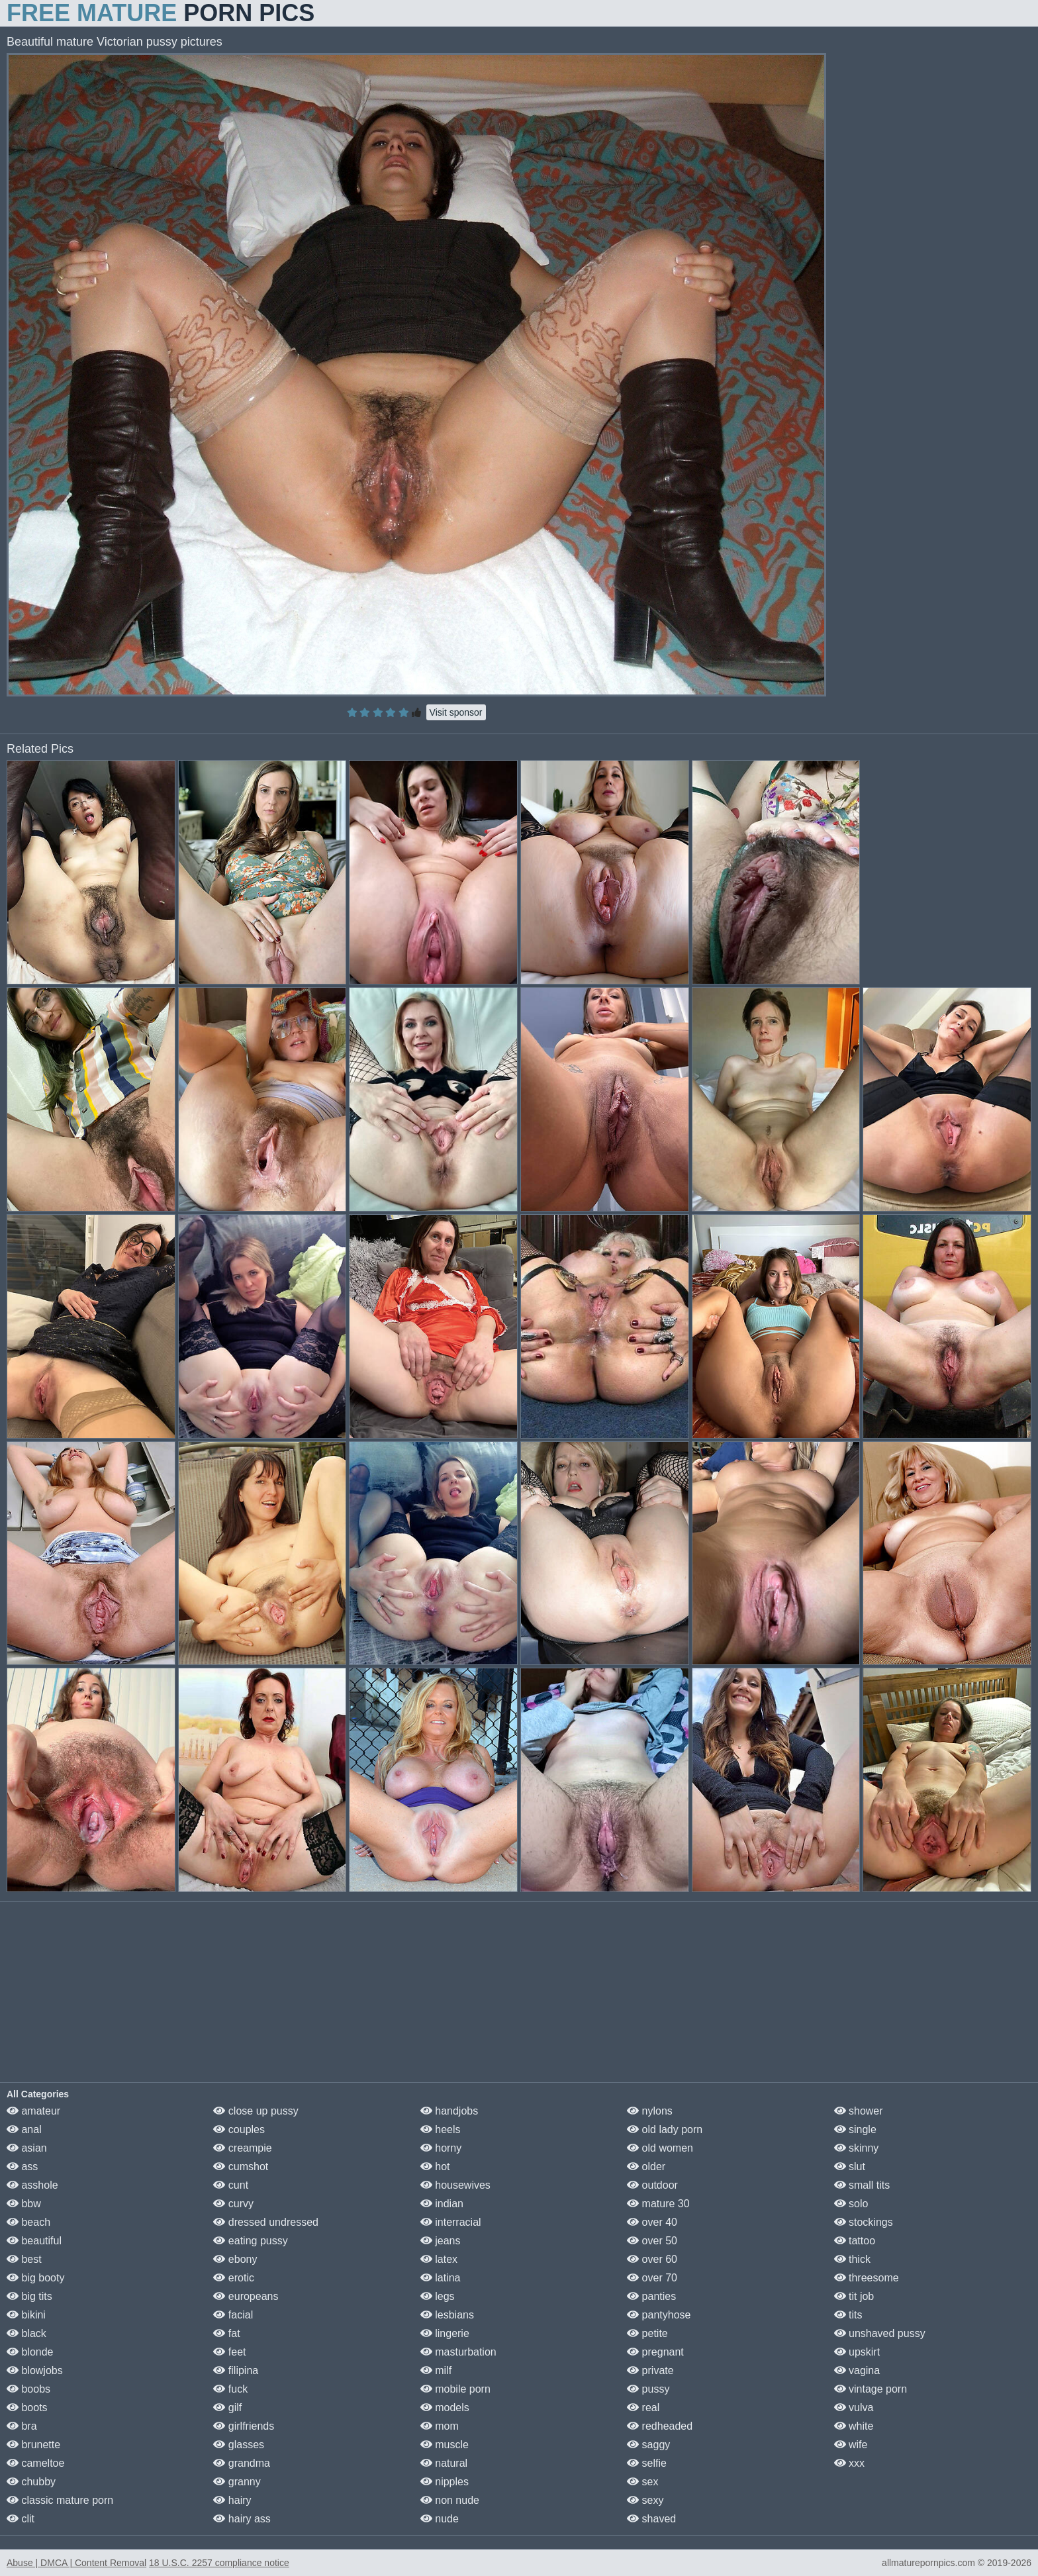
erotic (233, 2277)
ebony (235, 2259)
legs (437, 2296)
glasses (238, 2444)
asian (27, 2148)
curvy (233, 2203)
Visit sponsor (456, 712)
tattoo (854, 2240)
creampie (242, 2148)
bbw (24, 2203)
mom (439, 2426)
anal (24, 2129)
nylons (650, 2111)
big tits (29, 2296)
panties (651, 2296)
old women (660, 2148)
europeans (245, 2296)
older (646, 2166)
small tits (862, 2185)
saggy (648, 2444)
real (643, 2407)
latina (440, 2277)
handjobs (449, 2111)
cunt (230, 2185)
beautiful (34, 2240)
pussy (648, 2389)
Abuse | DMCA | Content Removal (76, 2562)
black (26, 2333)
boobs (28, 2389)
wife (851, 2444)
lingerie (444, 2333)
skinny (856, 2148)
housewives (455, 2185)
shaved (651, 2518)
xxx (849, 2463)
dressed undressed (265, 2222)
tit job (854, 2296)
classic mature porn (60, 2500)
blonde (30, 2352)
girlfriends (243, 2426)
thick (852, 2259)
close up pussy (255, 2111)
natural (443, 2463)
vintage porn (871, 2389)
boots (27, 2407)
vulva (854, 2407)
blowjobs (35, 2370)
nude (439, 2518)
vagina (857, 2370)
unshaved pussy (879, 2333)
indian (441, 2203)
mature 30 (658, 2203)
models (444, 2407)
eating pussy (250, 2240)
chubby (31, 2481)
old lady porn (664, 2129)
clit (20, 2518)
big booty (35, 2277)
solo (851, 2203)
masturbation (458, 2352)
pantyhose (658, 2314)
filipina (235, 2370)
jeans (440, 2240)
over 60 (652, 2259)
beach (28, 2222)
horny (440, 2148)
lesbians (447, 2314)
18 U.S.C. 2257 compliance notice (219, 2562)
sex (642, 2481)
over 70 (652, 2277)
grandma (241, 2463)
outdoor (652, 2185)
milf (435, 2370)
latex (438, 2259)
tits (848, 2314)
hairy (232, 2500)
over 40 (652, 2222)
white (854, 2426)
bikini (26, 2314)
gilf (227, 2407)
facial (233, 2314)
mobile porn (455, 2389)
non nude (449, 2500)
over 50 (652, 2240)
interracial (450, 2222)
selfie (647, 2463)
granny (236, 2481)
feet (229, 2352)
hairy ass (241, 2518)
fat (226, 2333)
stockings (863, 2222)
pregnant (655, 2352)
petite (647, 2333)
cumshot (240, 2166)
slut (849, 2166)
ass (22, 2166)
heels (440, 2129)
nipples (444, 2481)
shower (858, 2111)
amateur (33, 2111)
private (650, 2370)
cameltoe (35, 2463)
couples (239, 2129)
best (24, 2259)
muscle (444, 2444)
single (855, 2129)
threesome (866, 2277)
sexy (645, 2500)
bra (22, 2426)
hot (435, 2166)
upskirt (857, 2352)
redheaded (659, 2426)
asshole (32, 2185)
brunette (33, 2444)
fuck (230, 2389)
